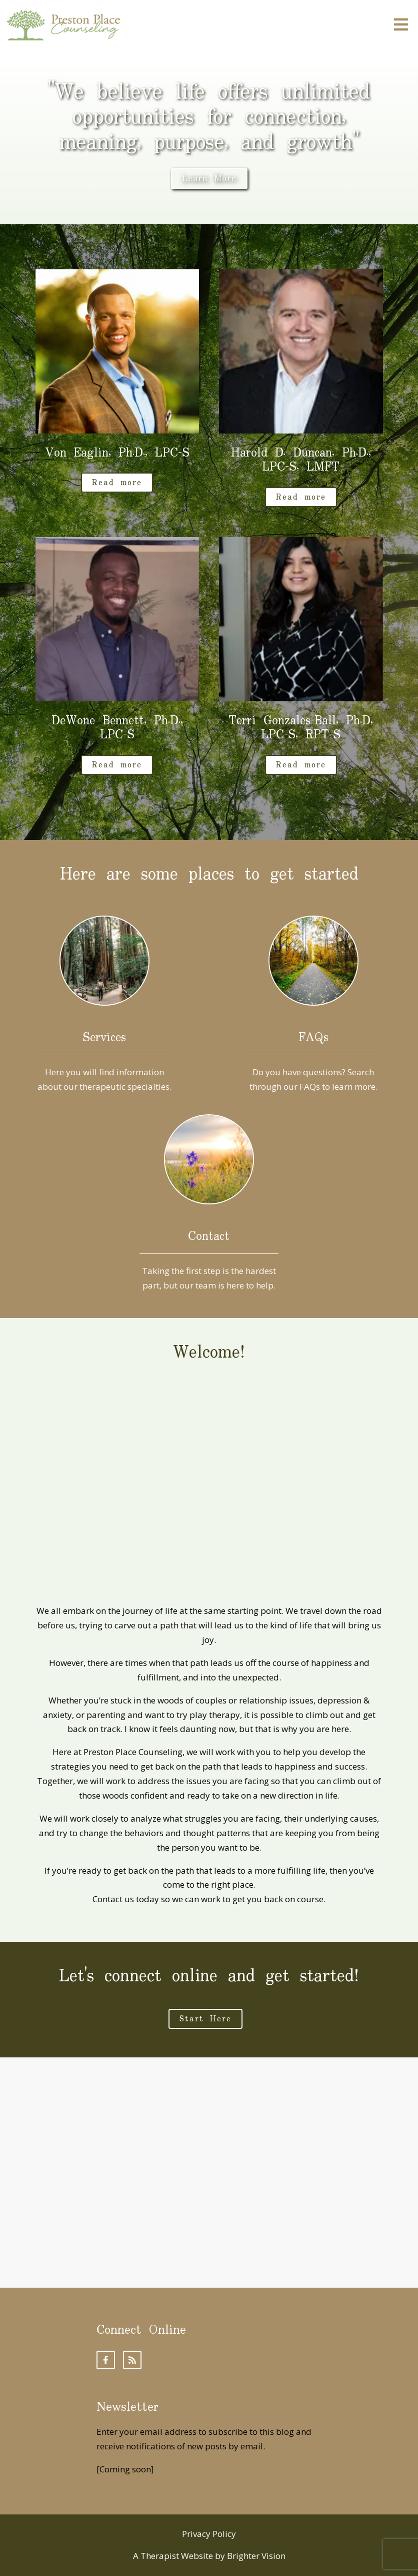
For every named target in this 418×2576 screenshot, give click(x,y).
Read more (117, 482)
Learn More (209, 178)
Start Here (206, 2018)
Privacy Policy (209, 2533)
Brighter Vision (256, 2555)
